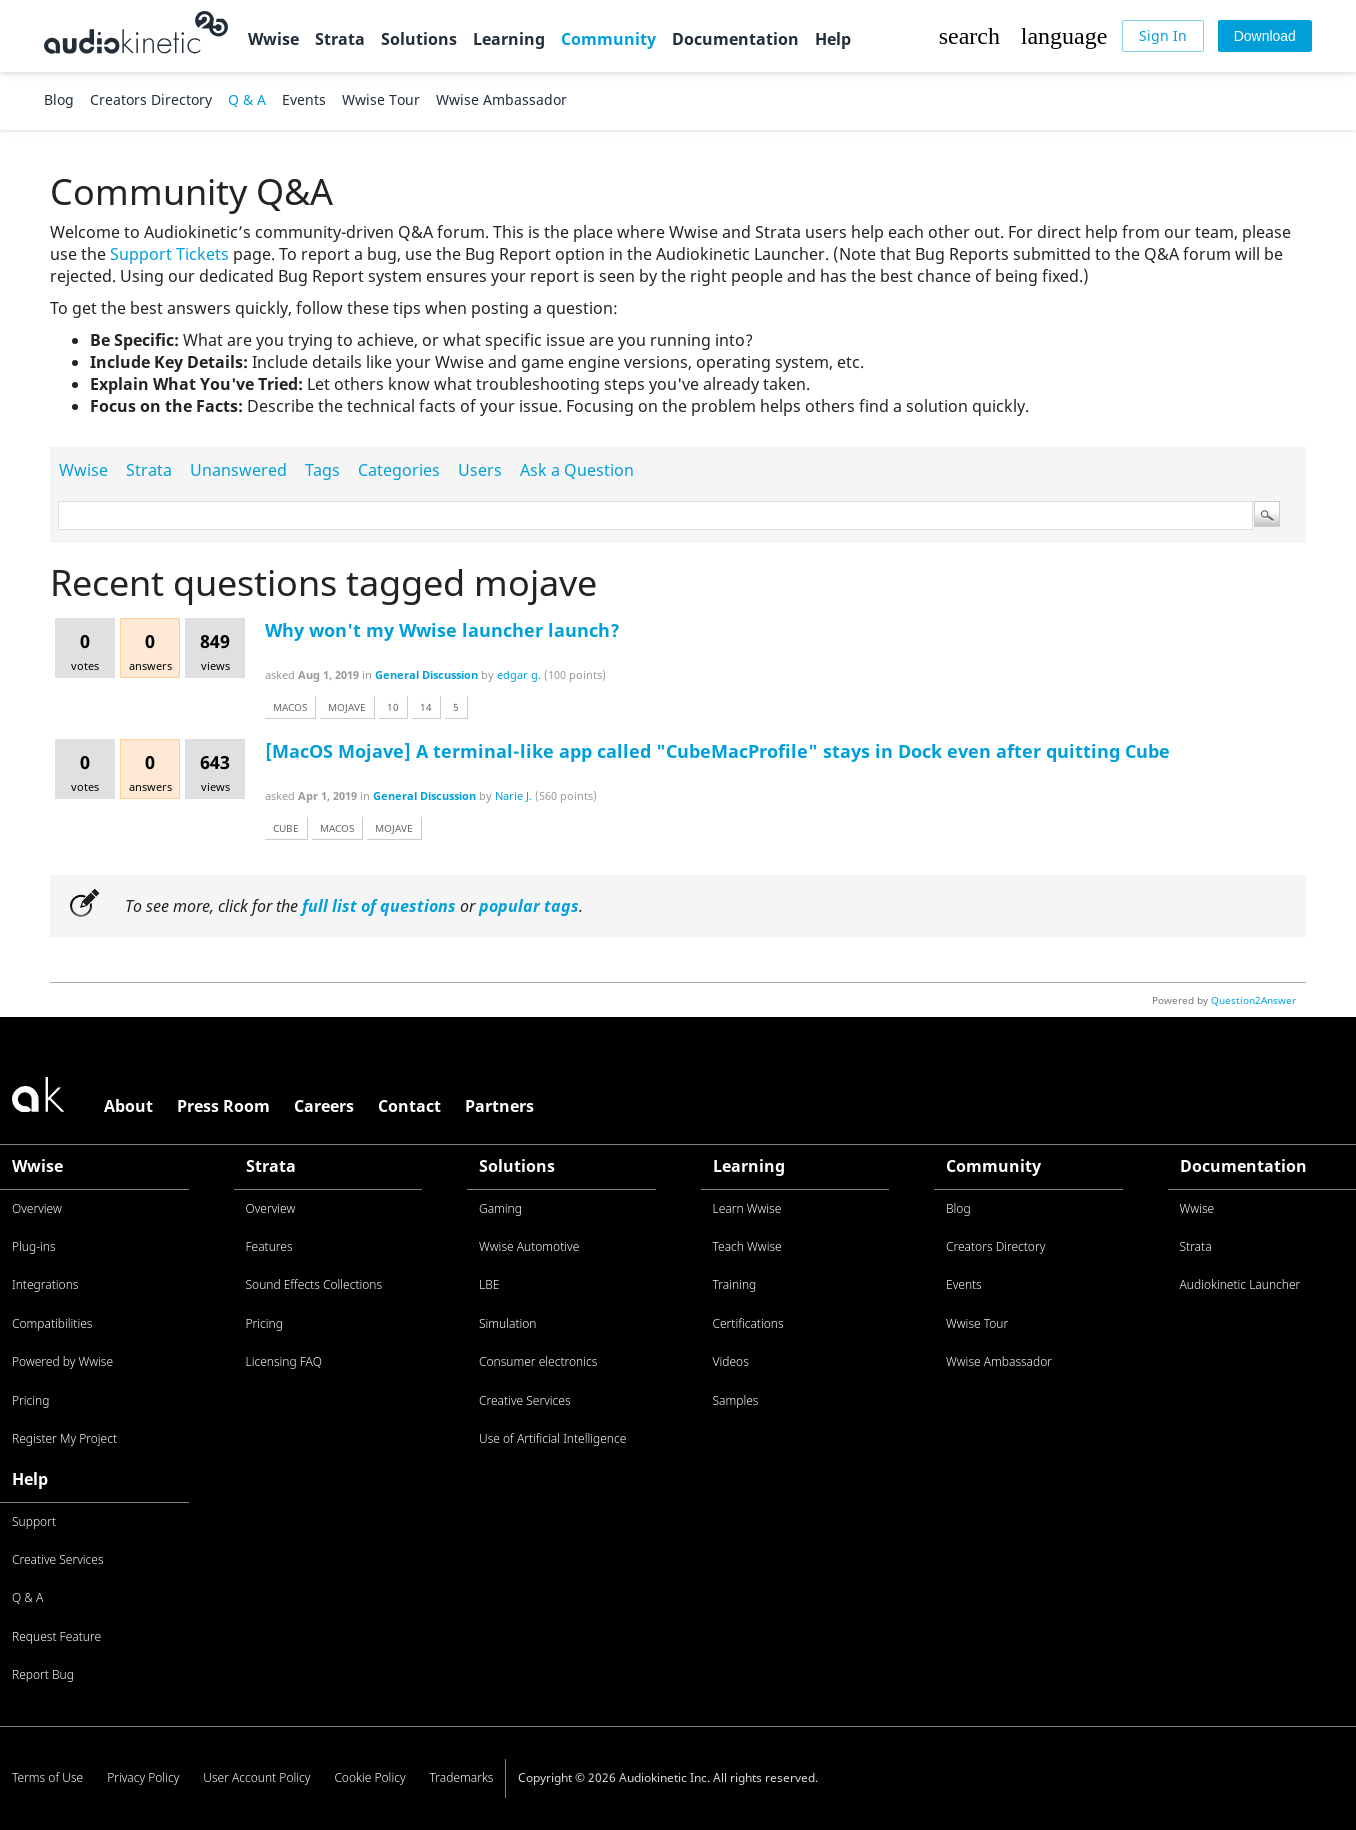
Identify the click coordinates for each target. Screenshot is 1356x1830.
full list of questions (379, 906)
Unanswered (238, 470)
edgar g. (519, 674)
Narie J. (513, 795)
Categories (399, 470)
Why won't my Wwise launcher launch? (442, 630)
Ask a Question (577, 470)
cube (286, 828)
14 (426, 707)
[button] (969, 36)
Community (608, 39)
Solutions (419, 39)
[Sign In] (1163, 36)
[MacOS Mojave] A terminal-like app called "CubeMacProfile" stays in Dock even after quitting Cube (717, 751)
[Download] (1265, 36)
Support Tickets (169, 254)
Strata (340, 39)
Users (480, 470)
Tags (322, 470)
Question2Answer (1253, 1000)
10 (393, 707)
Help (833, 39)
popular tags (529, 906)
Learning (509, 39)
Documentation (735, 39)
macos (290, 707)
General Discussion (426, 674)
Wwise (273, 39)
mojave (347, 707)
